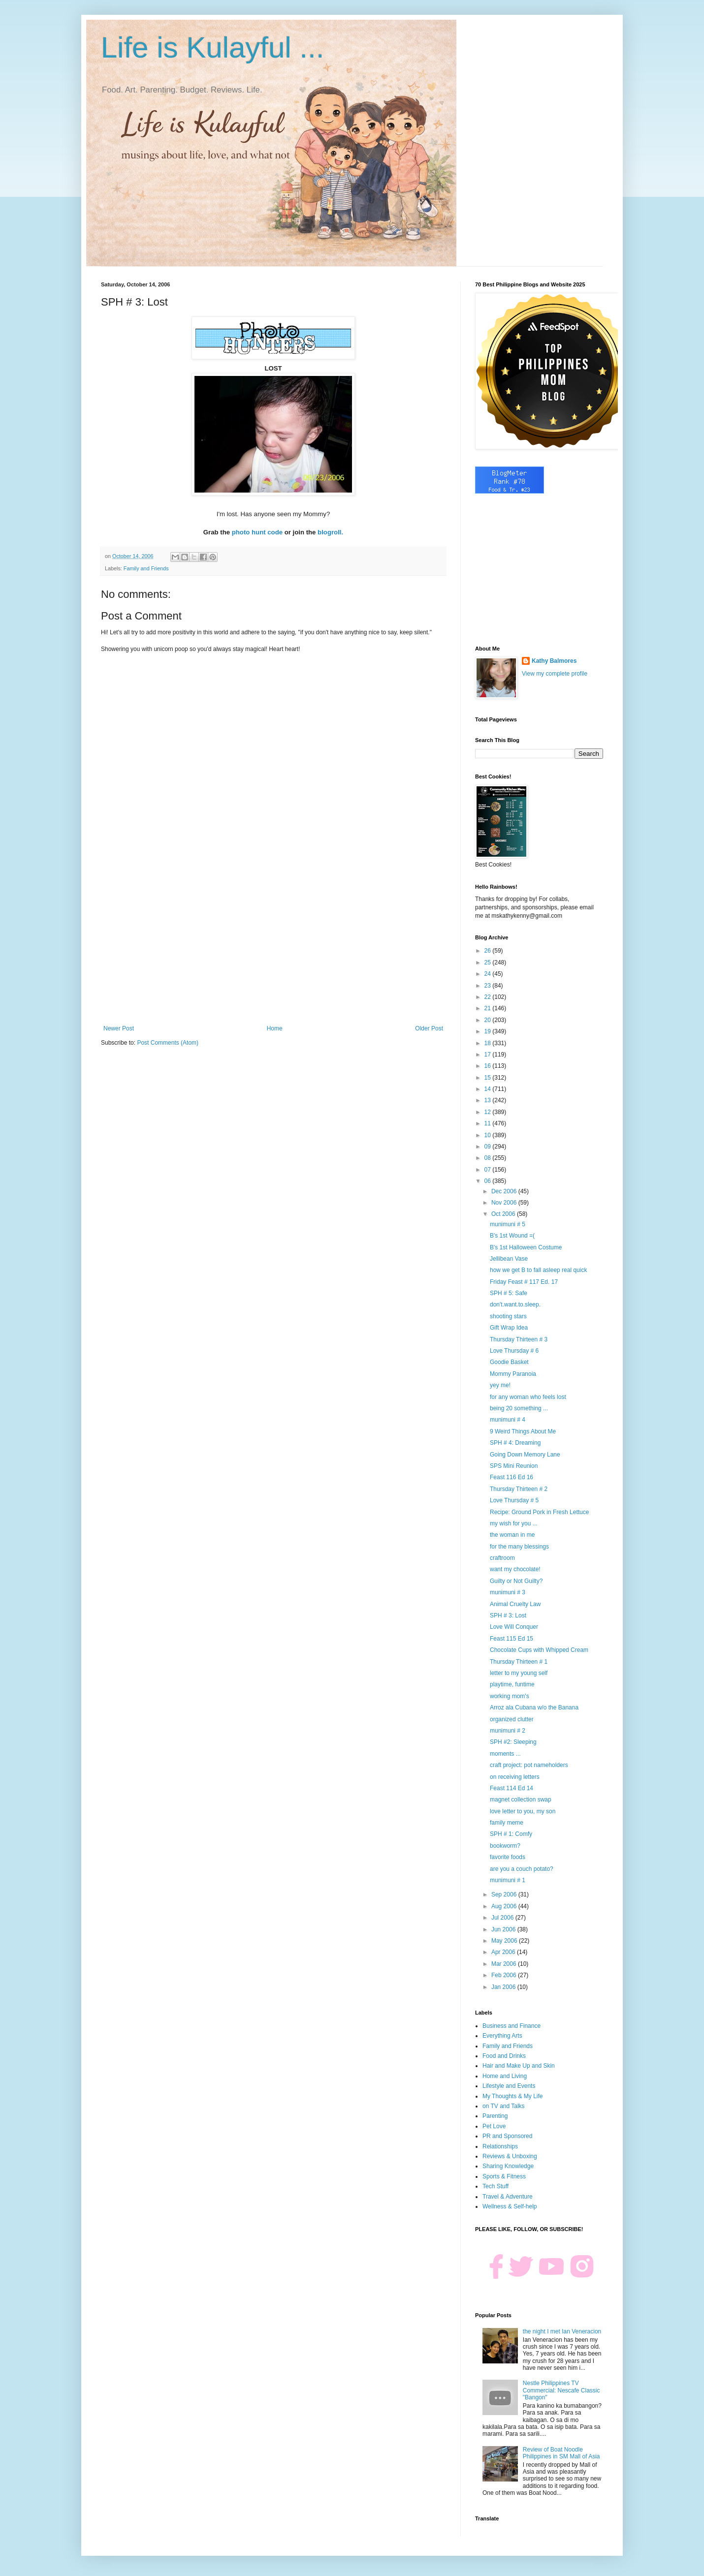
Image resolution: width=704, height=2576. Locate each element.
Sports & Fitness (504, 2176)
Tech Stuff (495, 2186)
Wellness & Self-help (509, 2206)
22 (488, 996)
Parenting (495, 2115)
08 (488, 1157)
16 (488, 1065)
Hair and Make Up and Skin (518, 2065)
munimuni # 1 (507, 1880)
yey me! (500, 1385)
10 (488, 1135)
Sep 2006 (504, 1894)
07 (488, 1169)
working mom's (509, 1696)
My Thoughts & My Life (512, 2096)
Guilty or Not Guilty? (516, 1581)
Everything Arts (502, 2035)
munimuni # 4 (507, 1419)
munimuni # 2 (507, 1730)
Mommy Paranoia (513, 1373)
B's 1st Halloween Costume (526, 1247)
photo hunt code (257, 532)
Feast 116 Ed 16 (511, 1477)
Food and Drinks (504, 2055)
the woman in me (512, 1534)
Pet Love (494, 2126)
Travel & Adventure (507, 2196)
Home (275, 1028)
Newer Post (118, 1028)
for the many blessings (519, 1546)
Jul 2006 (503, 1917)
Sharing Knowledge (508, 2166)
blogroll (329, 532)
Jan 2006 (504, 1987)
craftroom (502, 1557)
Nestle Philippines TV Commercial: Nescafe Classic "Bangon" (561, 2390)
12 (488, 1112)
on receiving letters (515, 1776)
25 (488, 962)
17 (488, 1054)
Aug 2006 (504, 1906)
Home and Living (504, 2076)
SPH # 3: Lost (508, 1615)
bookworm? (505, 1845)
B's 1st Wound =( (512, 1235)
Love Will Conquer (514, 1626)
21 (488, 1008)
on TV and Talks (503, 2106)
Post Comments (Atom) (167, 1042)
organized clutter (512, 1719)
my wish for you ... (514, 1523)
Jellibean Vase (509, 1258)
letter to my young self (518, 1673)
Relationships (500, 2146)
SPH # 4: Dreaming (515, 1442)
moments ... (505, 1753)
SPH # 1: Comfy (511, 1834)
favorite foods (507, 1857)
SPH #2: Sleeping (513, 1741)
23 (488, 985)
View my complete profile (554, 673)
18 (488, 1043)
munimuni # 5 (507, 1224)
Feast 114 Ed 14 (511, 1788)
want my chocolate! (515, 1569)
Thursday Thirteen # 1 (518, 1661)
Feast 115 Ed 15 (511, 1638)
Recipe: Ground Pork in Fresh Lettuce (539, 1512)
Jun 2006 (504, 1929)
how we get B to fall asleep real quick (538, 1270)
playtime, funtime (512, 1684)
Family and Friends (146, 568)
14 (488, 1089)
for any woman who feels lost (528, 1397)
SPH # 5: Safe (508, 1293)
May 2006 (505, 1940)
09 (488, 1146)
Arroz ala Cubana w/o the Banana (534, 1707)
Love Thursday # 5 (514, 1500)
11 (488, 1123)
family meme (506, 1822)
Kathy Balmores (554, 660)
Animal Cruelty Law (515, 1604)
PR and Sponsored (507, 2136)
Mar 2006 (504, 1963)
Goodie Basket (509, 1362)
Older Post (429, 1028)
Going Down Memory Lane (525, 1454)
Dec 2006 (504, 1191)
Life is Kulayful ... (212, 47)
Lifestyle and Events (508, 2085)
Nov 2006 (504, 1202)
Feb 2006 (504, 1975)
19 (488, 1031)
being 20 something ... (519, 1408)
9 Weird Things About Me (523, 1431)
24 (488, 973)
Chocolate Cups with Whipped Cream (539, 1649)
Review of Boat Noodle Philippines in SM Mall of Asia (561, 2453)
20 (488, 1020)
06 (488, 1181)
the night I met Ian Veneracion (562, 2331)
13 (488, 1100)
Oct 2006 (504, 1213)
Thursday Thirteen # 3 (518, 1339)
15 (488, 1077)
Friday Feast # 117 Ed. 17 (524, 1281)
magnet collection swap (520, 1799)
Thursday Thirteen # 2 (518, 1489)
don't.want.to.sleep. (515, 1304)
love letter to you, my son (522, 1811)
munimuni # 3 (507, 1592)
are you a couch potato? (521, 1868)
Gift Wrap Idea (509, 1327)
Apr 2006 (504, 1952)
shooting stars (508, 1316)
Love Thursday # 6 (514, 1350)
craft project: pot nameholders (529, 1765)
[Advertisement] (273, 944)
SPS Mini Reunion (514, 1465)
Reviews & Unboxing (509, 2156)
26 (488, 950)
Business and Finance (511, 2025)
